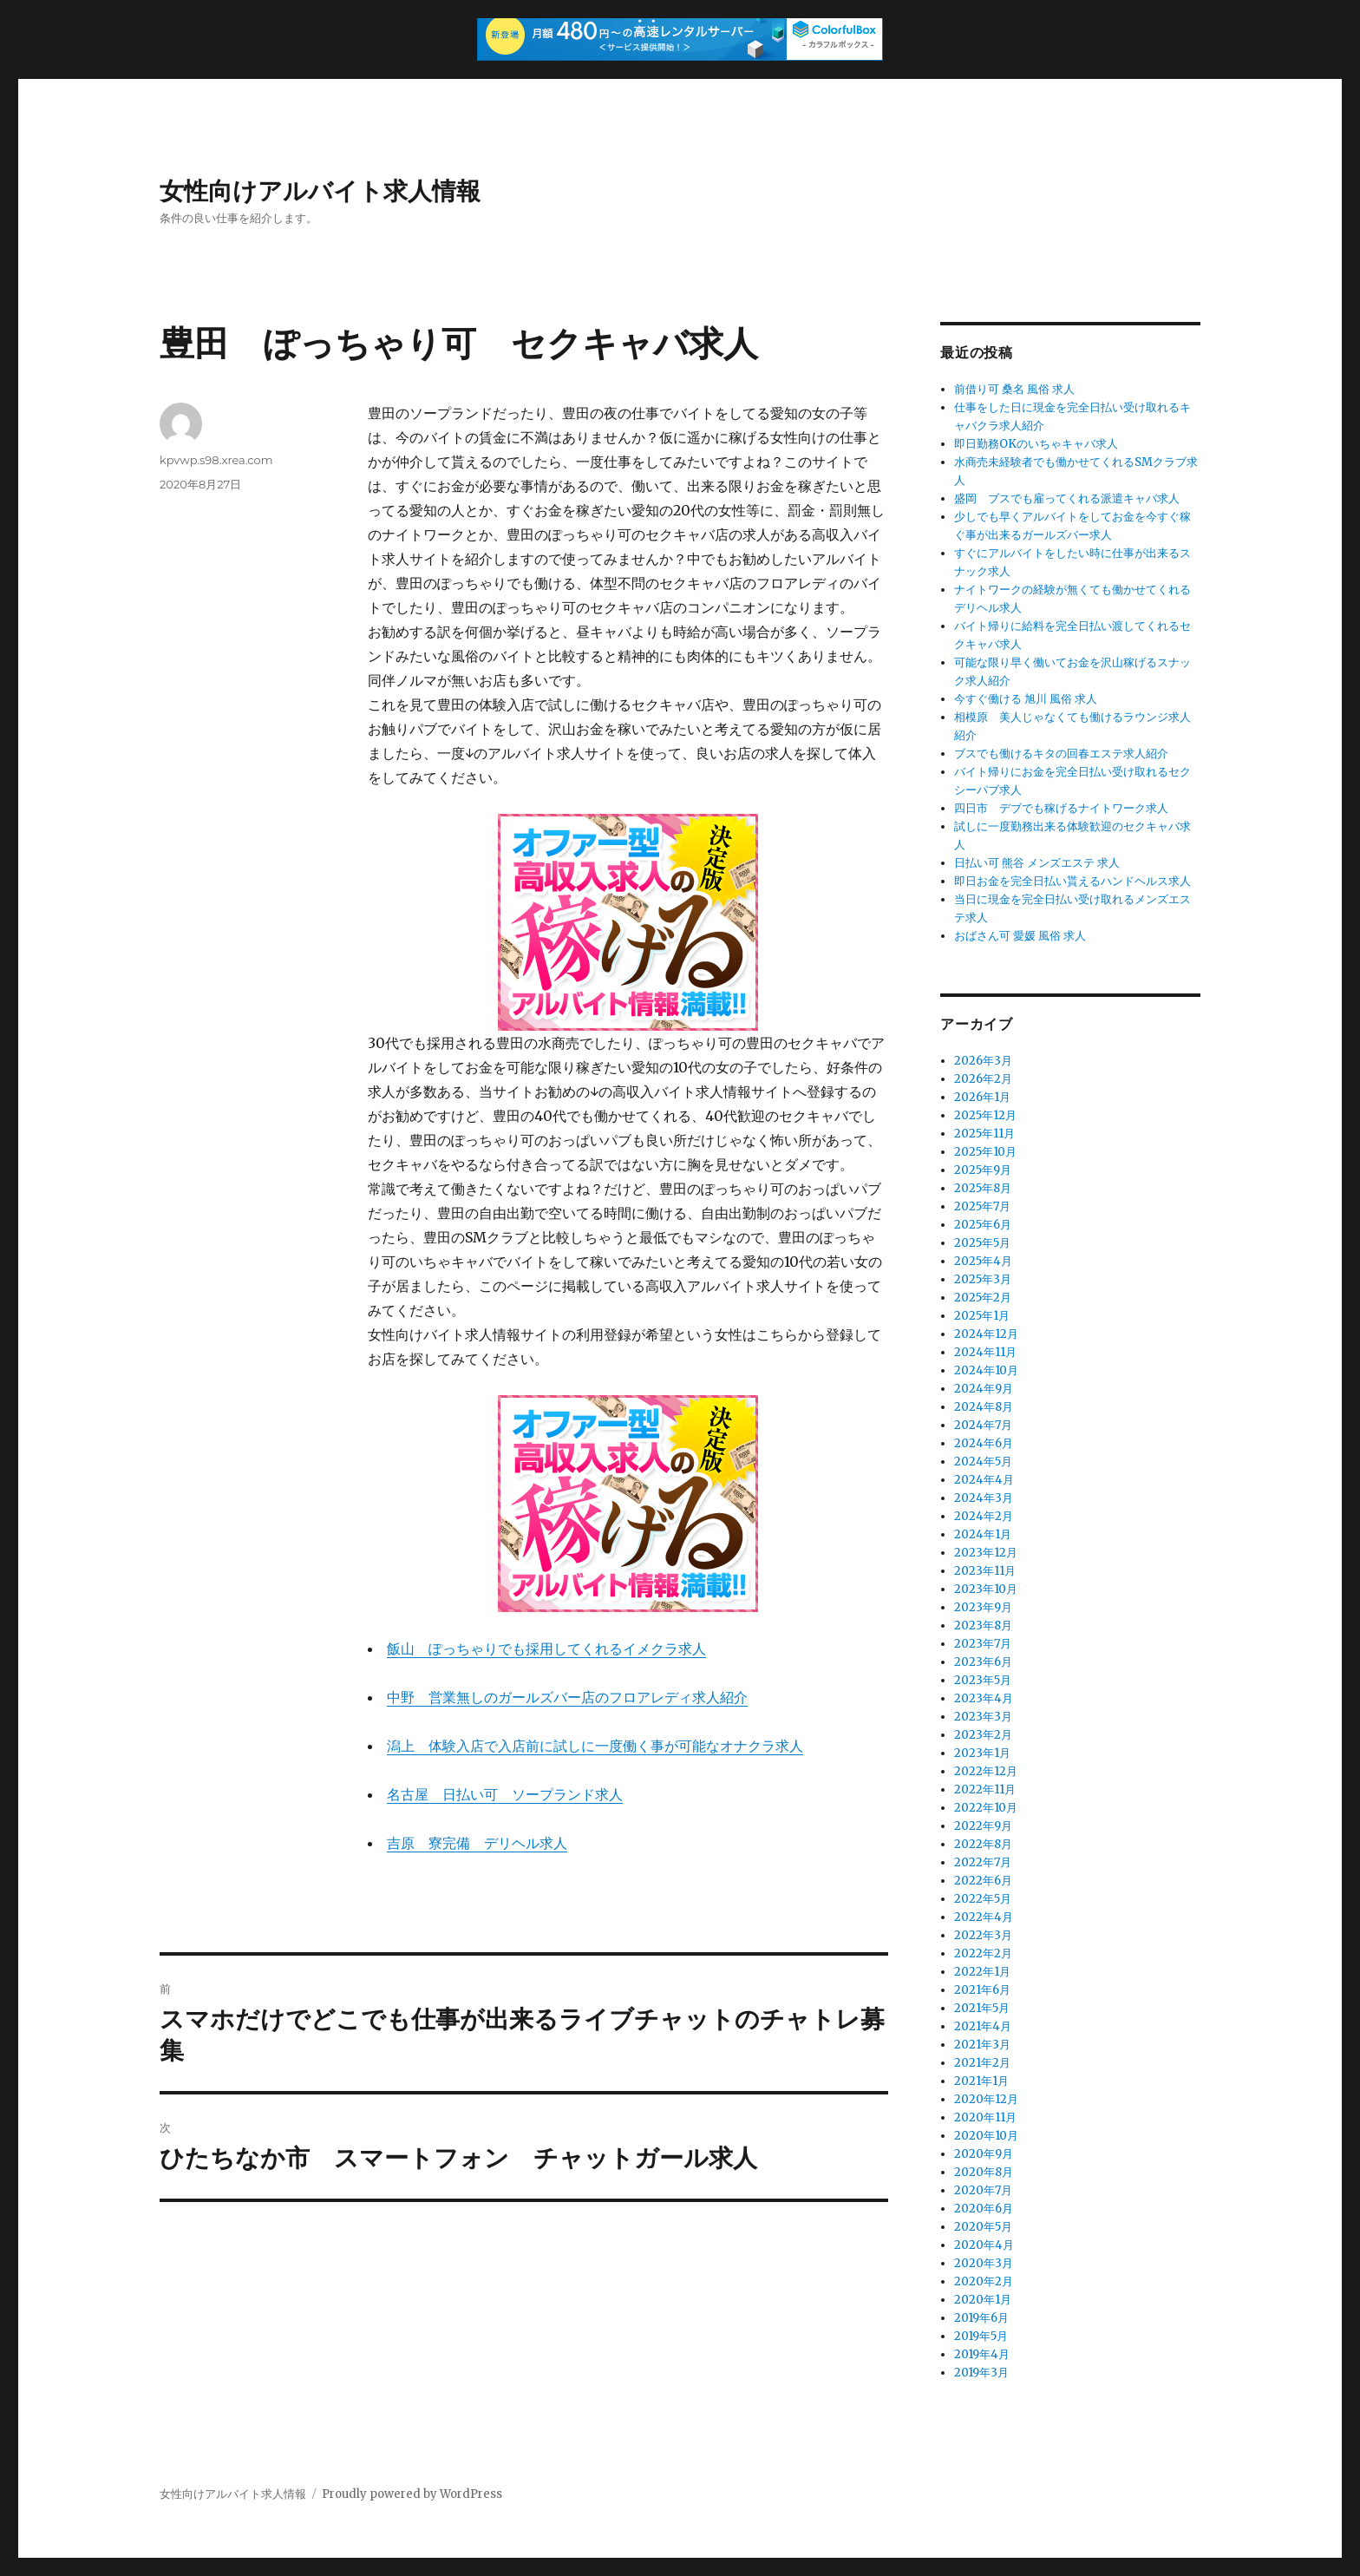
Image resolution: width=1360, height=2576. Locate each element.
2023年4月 (983, 1698)
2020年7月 (983, 2190)
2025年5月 (982, 1243)
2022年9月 (983, 1826)
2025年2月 (982, 1297)
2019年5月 (981, 2336)
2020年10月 (986, 2135)
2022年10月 (985, 1807)
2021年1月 (981, 2081)
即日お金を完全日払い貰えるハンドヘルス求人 (1072, 881)
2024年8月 (983, 1406)
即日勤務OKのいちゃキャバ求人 (1036, 443)
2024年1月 (982, 1534)
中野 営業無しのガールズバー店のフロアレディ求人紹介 (567, 1697)
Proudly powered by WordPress (412, 2494)
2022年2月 (983, 1953)
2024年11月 (985, 1352)
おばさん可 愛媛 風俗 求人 (1020, 935)
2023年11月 (985, 1570)
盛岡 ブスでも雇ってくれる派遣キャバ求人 (1067, 498)
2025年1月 (982, 1315)
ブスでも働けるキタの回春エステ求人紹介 (1061, 753)
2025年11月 (984, 1133)
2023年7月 (982, 1643)
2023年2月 (983, 1734)
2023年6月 (983, 1662)
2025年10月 (985, 1151)
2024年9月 (983, 1388)
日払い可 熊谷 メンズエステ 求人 (1037, 862)
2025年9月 (982, 1170)
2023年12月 (985, 1552)
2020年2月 (983, 2281)
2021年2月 (982, 2062)
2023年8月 (983, 1625)
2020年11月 (985, 2117)
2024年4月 (984, 1479)
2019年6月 (981, 2318)
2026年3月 (983, 1060)
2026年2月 (983, 1079)
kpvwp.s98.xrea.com (216, 460)
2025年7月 (982, 1206)
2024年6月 (983, 1443)
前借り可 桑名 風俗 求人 (1014, 389)
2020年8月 (983, 2172)
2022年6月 (983, 1880)
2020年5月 (983, 2226)
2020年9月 (983, 2154)
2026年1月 (982, 1097)
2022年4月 (983, 1917)
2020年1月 (982, 2299)
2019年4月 (982, 2354)
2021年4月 (982, 2026)
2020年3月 (983, 2263)
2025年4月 (983, 1261)
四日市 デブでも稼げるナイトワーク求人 (1061, 808)
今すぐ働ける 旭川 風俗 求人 (1025, 699)
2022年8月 (983, 1844)
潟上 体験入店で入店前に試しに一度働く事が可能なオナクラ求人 (595, 1745)
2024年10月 (986, 1370)
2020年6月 (983, 2208)
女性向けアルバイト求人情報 (320, 191)
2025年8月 (982, 1188)
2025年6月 (982, 1224)
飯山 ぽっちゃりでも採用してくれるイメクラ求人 (546, 1648)
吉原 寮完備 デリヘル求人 (477, 1843)
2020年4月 (984, 2245)
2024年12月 (986, 1334)
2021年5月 (982, 2008)
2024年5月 (983, 1461)
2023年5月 (982, 1680)
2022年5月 (982, 1898)
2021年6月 (982, 1990)
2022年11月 (985, 1789)
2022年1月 (982, 1971)
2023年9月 (983, 1607)
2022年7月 (982, 1862)
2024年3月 (983, 1498)
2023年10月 (985, 1589)
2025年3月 (982, 1279)
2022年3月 (983, 1935)
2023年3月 (983, 1716)
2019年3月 (981, 2372)
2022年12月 (985, 1771)
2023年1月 (982, 1753)
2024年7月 (983, 1425)
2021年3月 (982, 2044)
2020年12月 (986, 2099)
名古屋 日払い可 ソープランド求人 (505, 1794)
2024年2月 (983, 1516)
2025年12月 (985, 1115)
